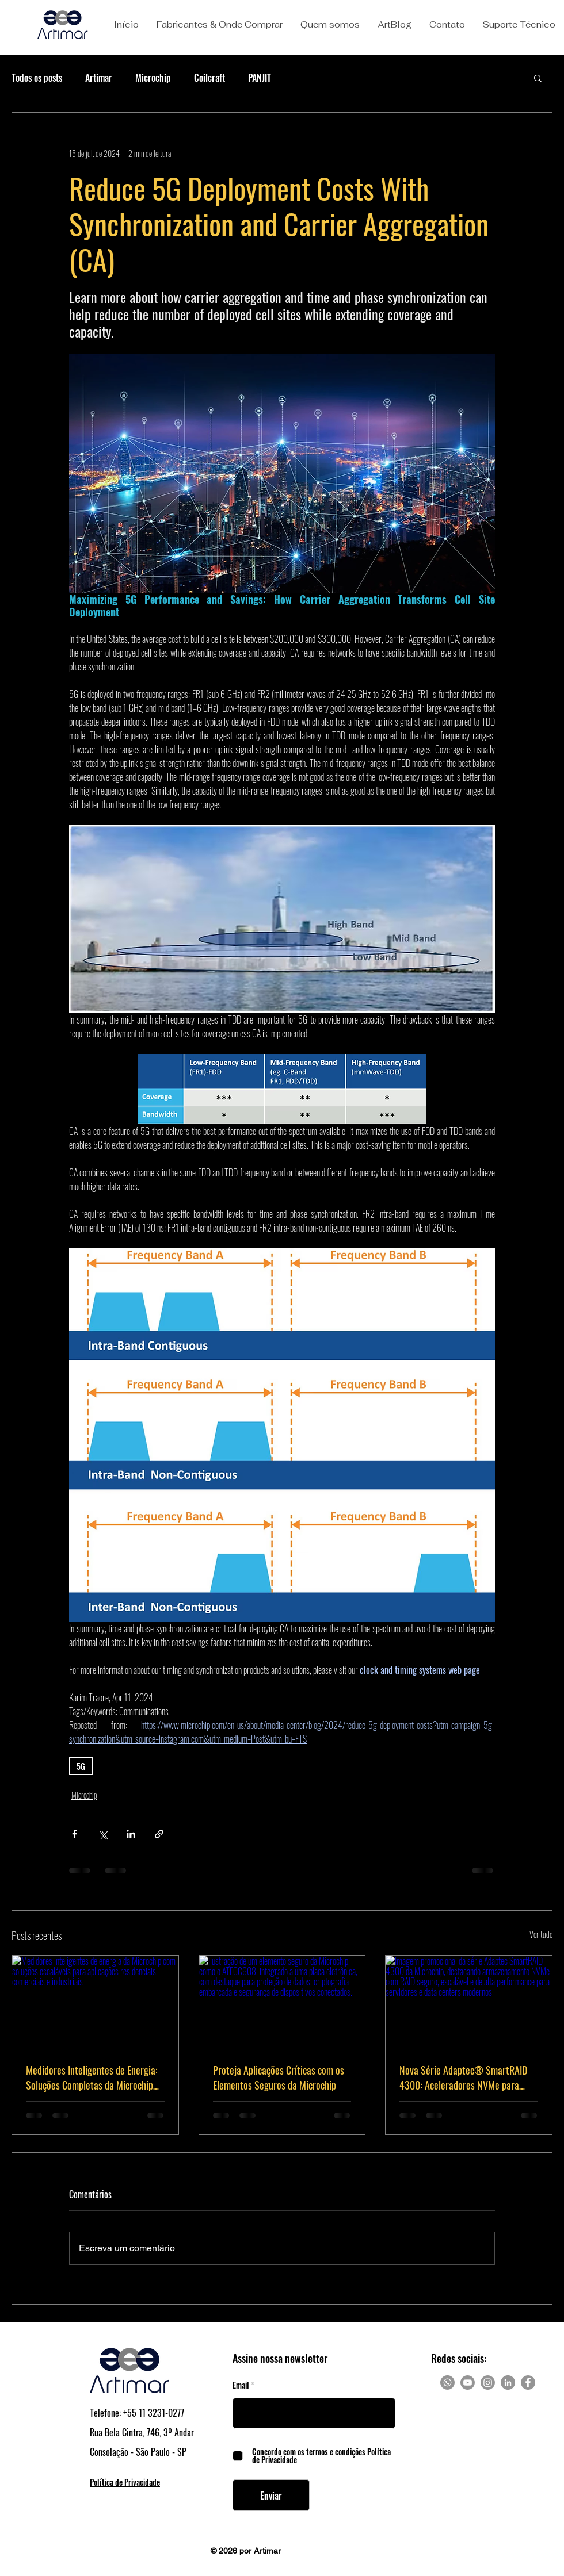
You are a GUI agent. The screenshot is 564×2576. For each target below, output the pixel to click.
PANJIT (259, 77)
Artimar (98, 77)
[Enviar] (271, 2495)
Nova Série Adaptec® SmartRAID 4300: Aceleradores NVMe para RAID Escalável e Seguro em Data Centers (463, 2077)
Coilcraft (209, 77)
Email (241, 2385)
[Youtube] (467, 2382)
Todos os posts (37, 77)
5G (81, 1766)
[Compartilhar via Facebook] (74, 1833)
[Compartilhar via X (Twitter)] (102, 1833)
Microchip (153, 77)
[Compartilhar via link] (159, 1833)
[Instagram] (488, 2382)
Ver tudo (540, 1934)
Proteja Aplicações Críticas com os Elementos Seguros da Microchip (278, 2077)
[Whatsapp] (447, 2382)
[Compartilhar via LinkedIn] (130, 1833)
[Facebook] (528, 2382)
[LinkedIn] (508, 2382)
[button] (219, 24)
